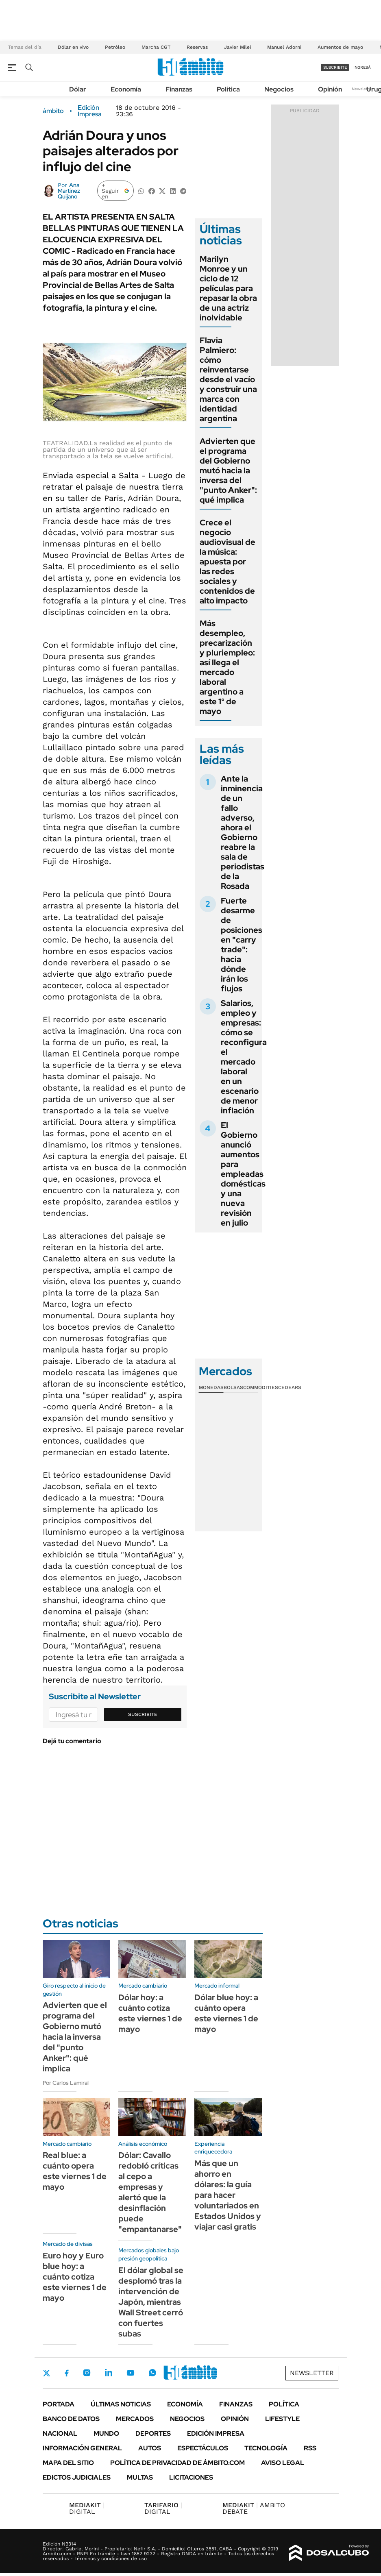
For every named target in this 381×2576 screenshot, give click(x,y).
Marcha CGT (156, 47)
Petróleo (115, 47)
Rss (310, 2448)
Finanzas (178, 89)
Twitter (47, 2373)
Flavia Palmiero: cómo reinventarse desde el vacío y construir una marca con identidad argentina (228, 379)
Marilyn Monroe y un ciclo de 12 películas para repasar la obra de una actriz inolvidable (228, 288)
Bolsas (233, 1387)
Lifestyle (282, 2419)
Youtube (130, 2373)
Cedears (289, 1387)
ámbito (53, 111)
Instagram (86, 2372)
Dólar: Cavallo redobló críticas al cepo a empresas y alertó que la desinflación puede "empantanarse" (150, 2192)
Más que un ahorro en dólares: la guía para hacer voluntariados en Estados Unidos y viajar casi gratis (227, 2195)
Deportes (153, 2433)
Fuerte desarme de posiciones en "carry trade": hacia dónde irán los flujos (241, 944)
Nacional (60, 2433)
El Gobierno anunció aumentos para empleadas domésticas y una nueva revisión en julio (243, 1174)
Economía (126, 89)
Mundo (106, 2433)
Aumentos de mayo (340, 47)
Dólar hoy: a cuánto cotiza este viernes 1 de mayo (150, 2013)
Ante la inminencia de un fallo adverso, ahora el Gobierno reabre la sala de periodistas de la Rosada (242, 832)
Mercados (135, 2419)
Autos (149, 2448)
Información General (82, 2448)
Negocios (279, 89)
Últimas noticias (121, 2404)
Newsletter (362, 89)
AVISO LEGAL (282, 2462)
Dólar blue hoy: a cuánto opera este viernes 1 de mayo (226, 2013)
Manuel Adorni (284, 47)
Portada (58, 2404)
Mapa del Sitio (68, 2462)
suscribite (335, 67)
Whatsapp (152, 2372)
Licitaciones (191, 2477)
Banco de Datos (71, 2419)
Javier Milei (237, 47)
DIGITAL (87, 2508)
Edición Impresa (215, 2433)
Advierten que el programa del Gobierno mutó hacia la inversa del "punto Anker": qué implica (228, 470)
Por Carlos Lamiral (66, 2082)
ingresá (362, 67)
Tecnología (265, 2448)
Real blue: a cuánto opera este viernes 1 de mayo (75, 2171)
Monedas (211, 1387)
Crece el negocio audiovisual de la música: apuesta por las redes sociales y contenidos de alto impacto (227, 561)
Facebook (67, 2373)
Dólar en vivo (73, 47)
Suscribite (142, 1714)
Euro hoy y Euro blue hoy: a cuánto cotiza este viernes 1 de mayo (75, 2276)
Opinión (330, 89)
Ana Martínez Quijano (69, 190)
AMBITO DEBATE (253, 2508)
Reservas (197, 47)
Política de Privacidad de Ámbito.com (177, 2462)
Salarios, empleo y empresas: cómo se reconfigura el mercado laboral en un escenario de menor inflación (244, 1057)
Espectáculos (202, 2448)
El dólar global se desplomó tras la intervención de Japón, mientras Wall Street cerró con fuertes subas (150, 2302)
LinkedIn (108, 2372)
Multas (140, 2477)
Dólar (77, 89)
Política (228, 89)
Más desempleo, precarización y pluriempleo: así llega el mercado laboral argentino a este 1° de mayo (227, 667)
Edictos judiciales (77, 2477)
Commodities (260, 1387)
